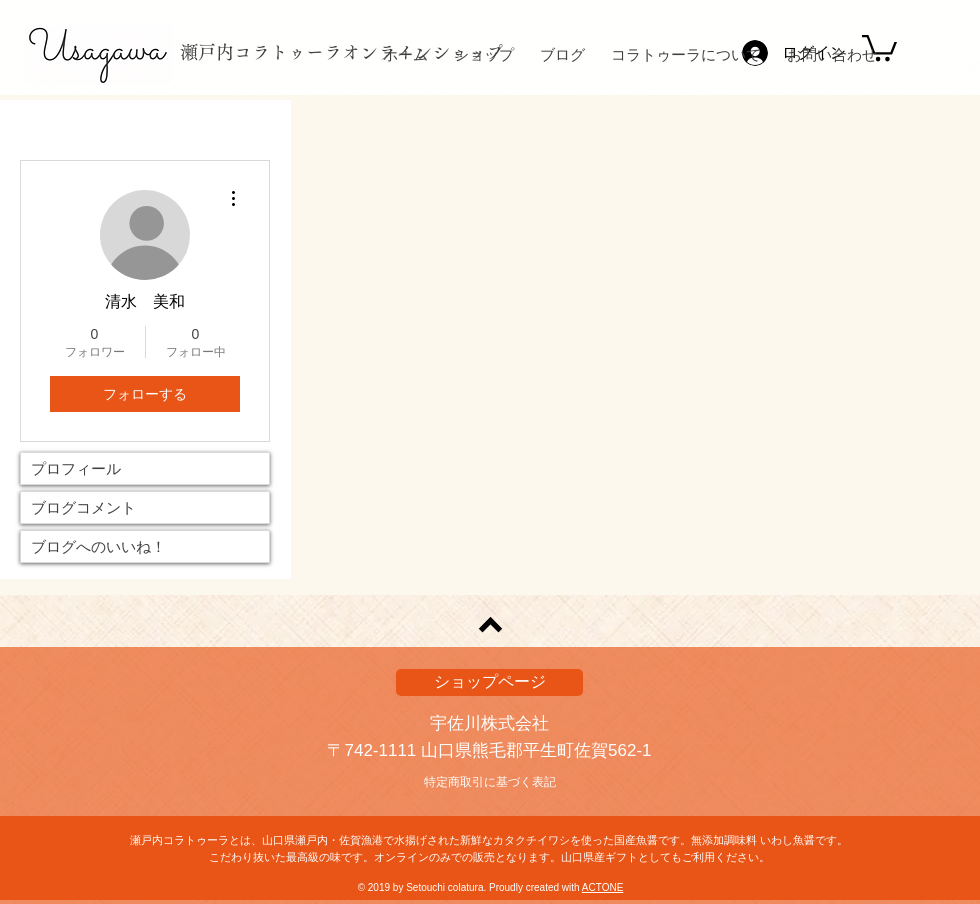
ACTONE (603, 887)
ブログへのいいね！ (98, 546)
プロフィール (76, 468)
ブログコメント (83, 507)
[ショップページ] (489, 682)
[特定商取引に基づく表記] (490, 783)
